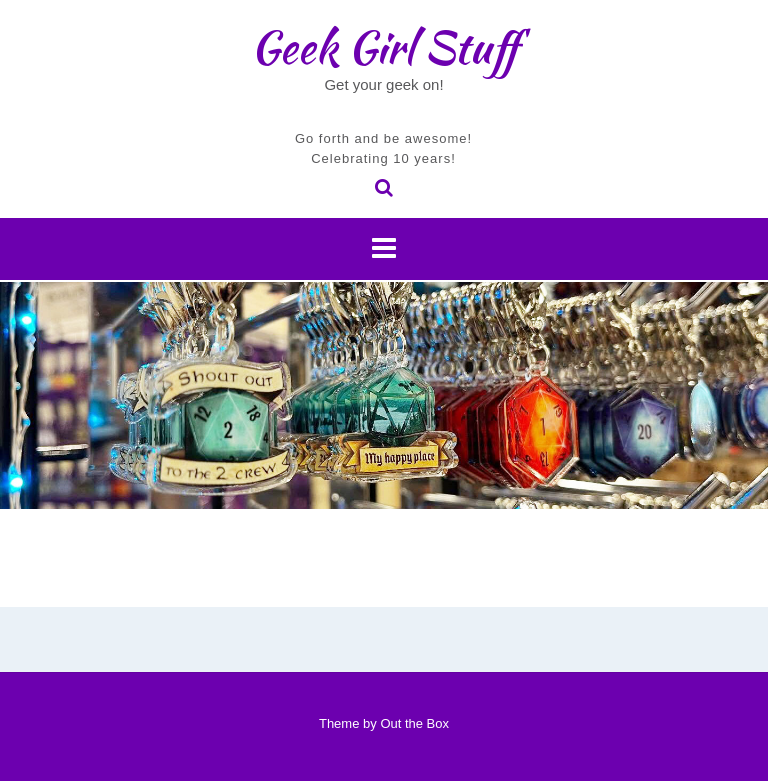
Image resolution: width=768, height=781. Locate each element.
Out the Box (414, 723)
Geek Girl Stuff (384, 47)
